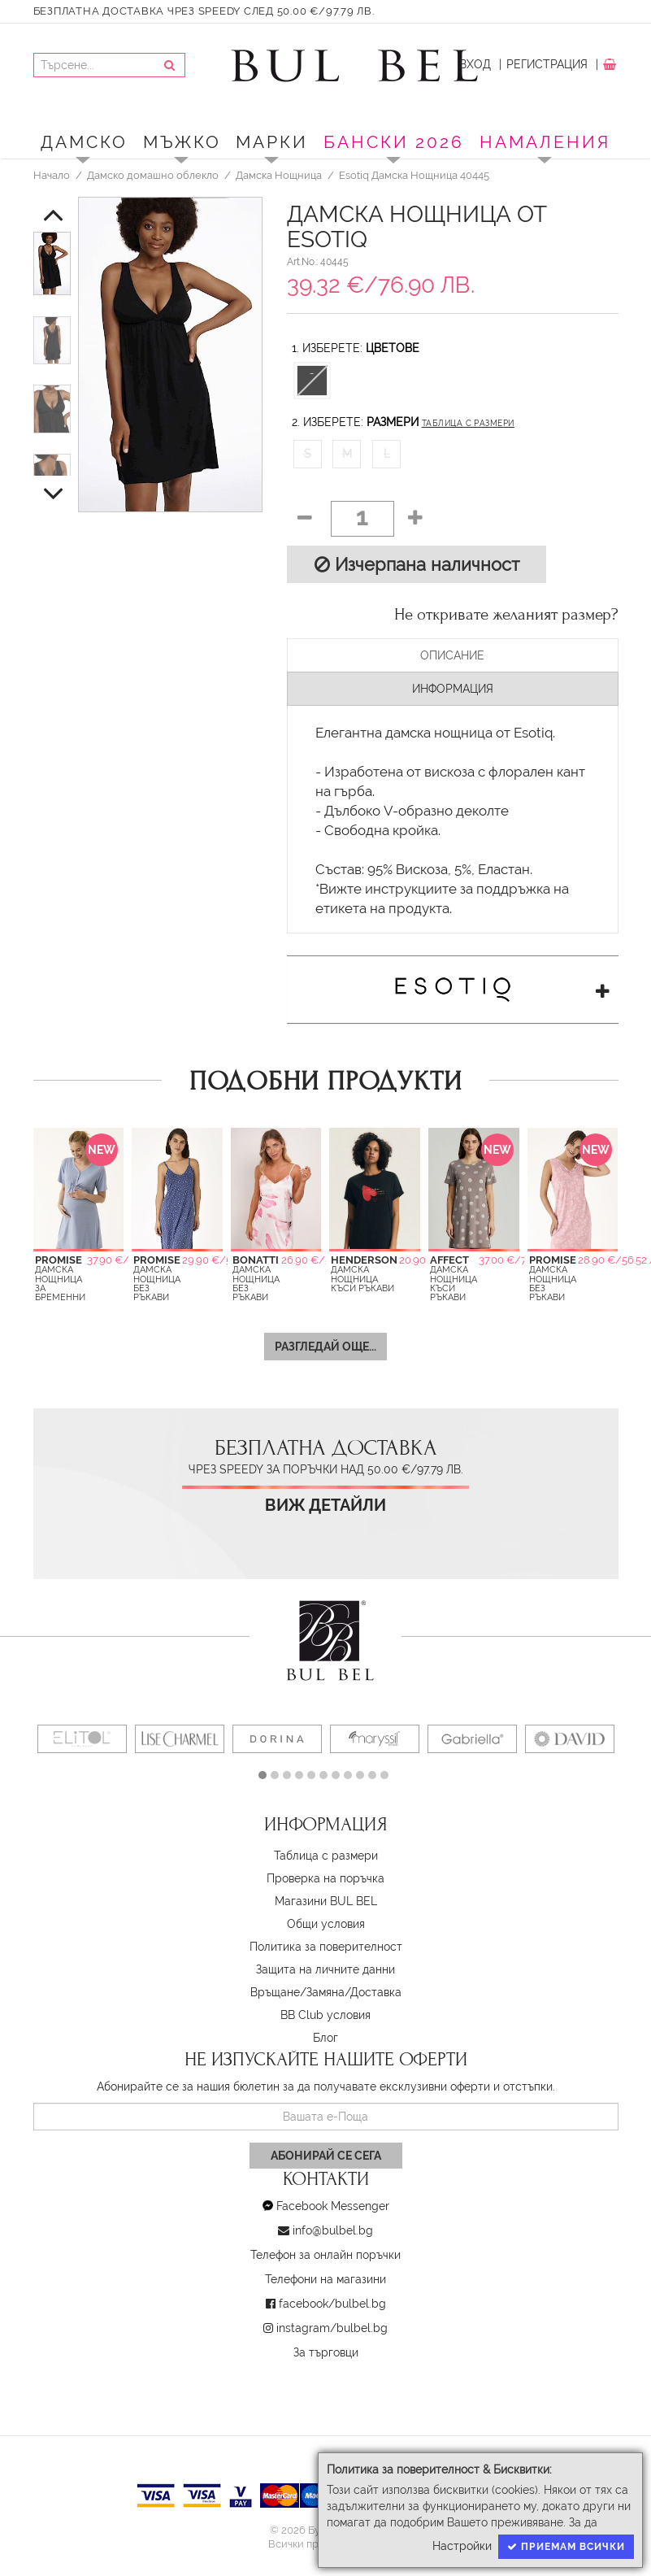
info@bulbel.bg (333, 2230)
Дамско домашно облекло (153, 174)
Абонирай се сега (326, 2155)
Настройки (462, 2545)
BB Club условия (325, 2014)
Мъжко (182, 142)
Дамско (84, 142)
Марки (272, 142)
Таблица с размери (468, 423)
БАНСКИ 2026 (393, 142)
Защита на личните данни (325, 1969)
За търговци (325, 2352)
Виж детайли (325, 1505)
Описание (452, 655)
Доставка (375, 1992)
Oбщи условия (326, 1923)
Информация (452, 688)
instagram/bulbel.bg (332, 2327)
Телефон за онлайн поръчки (325, 2254)
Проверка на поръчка (325, 1878)
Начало (51, 174)
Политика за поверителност (326, 1946)
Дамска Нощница (279, 174)
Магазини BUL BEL (326, 1901)
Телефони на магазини (325, 2279)
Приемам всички (566, 2546)
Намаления (545, 142)
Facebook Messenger (332, 2206)
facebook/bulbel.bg (332, 2303)
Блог (325, 2037)
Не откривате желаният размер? (506, 614)
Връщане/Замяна (297, 1992)
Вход (475, 64)
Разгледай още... (325, 1346)
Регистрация (547, 64)
